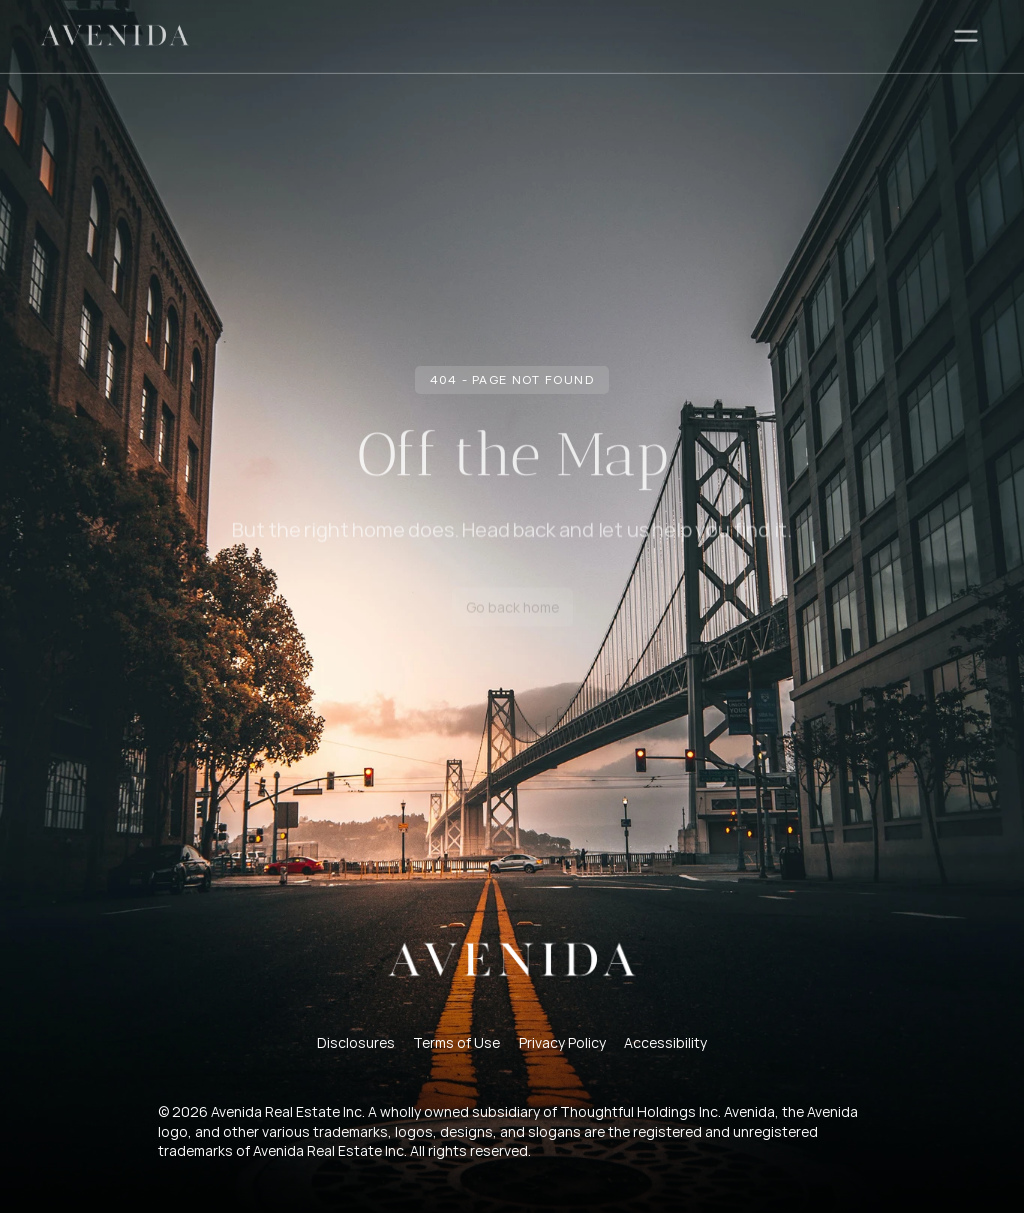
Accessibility (665, 1042)
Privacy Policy (562, 1042)
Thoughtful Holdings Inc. (640, 1111)
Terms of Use (456, 1042)
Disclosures (356, 1042)
